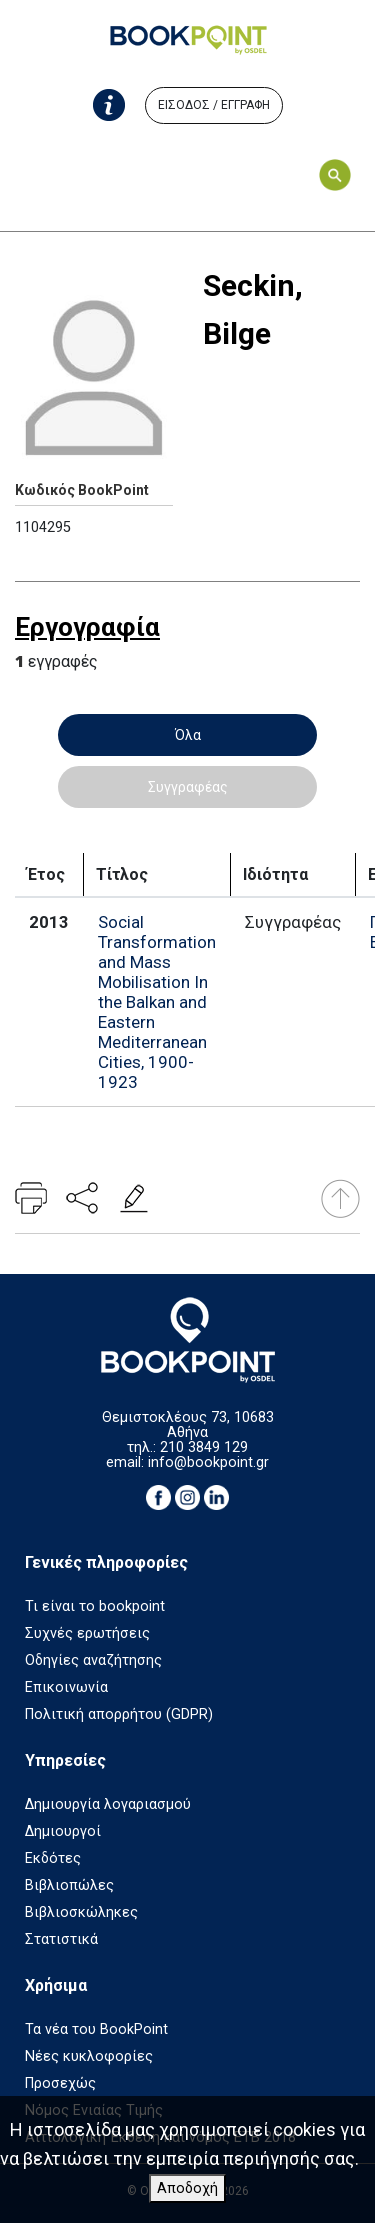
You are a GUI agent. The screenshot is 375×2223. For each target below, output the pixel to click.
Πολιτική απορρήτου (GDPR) (119, 1714)
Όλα (188, 735)
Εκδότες (53, 1858)
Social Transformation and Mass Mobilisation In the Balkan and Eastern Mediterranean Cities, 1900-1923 (157, 1002)
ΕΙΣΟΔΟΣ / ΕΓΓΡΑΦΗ (214, 105)
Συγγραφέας (188, 787)
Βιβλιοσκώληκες (81, 1912)
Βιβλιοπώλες (69, 1885)
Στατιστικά (61, 1939)
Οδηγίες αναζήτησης (93, 1660)
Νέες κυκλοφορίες (89, 2056)
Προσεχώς (60, 2083)
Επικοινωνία (66, 1687)
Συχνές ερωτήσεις (87, 1633)
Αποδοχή (187, 2188)
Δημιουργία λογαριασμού (108, 1804)
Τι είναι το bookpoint (95, 1606)
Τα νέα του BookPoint (96, 2029)
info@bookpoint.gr (208, 1462)
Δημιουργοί (63, 1831)
